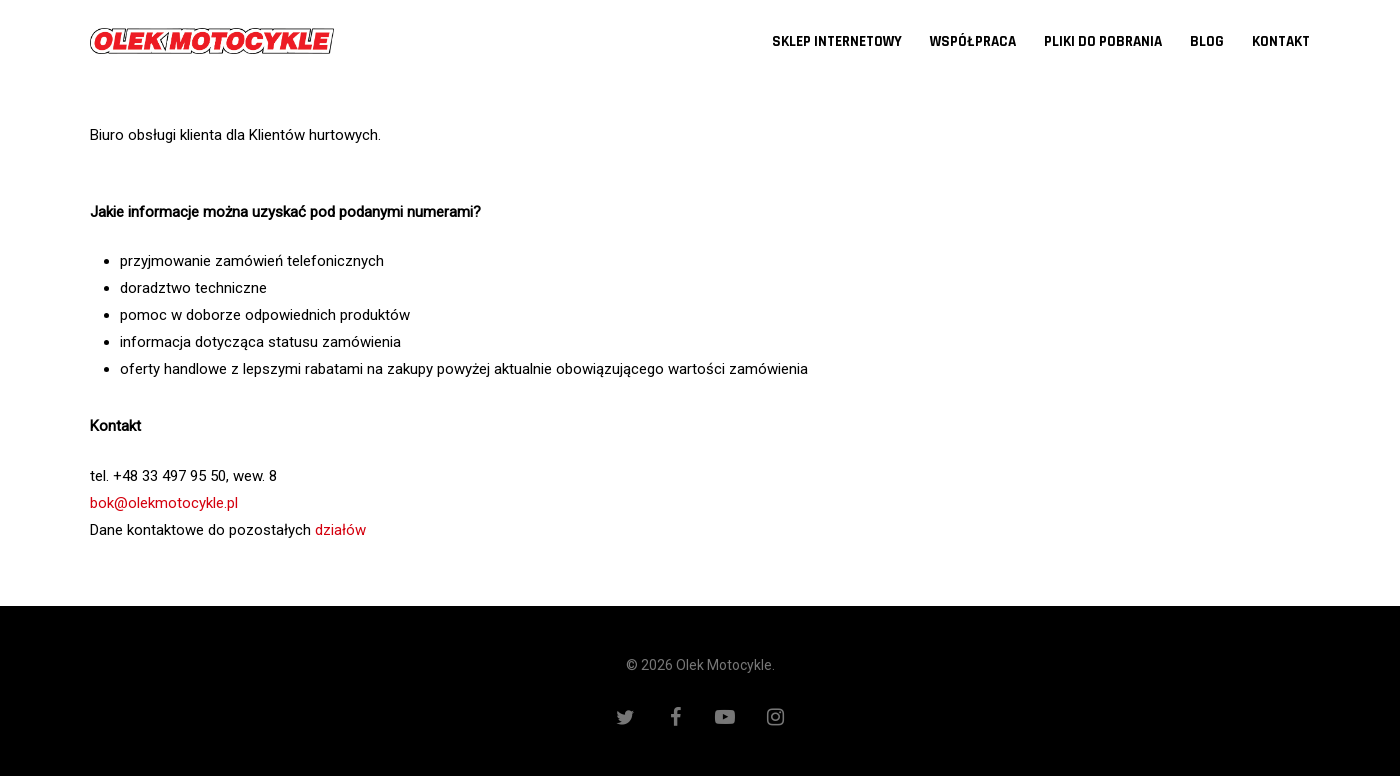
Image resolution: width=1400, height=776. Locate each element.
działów (340, 530)
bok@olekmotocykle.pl (164, 503)
